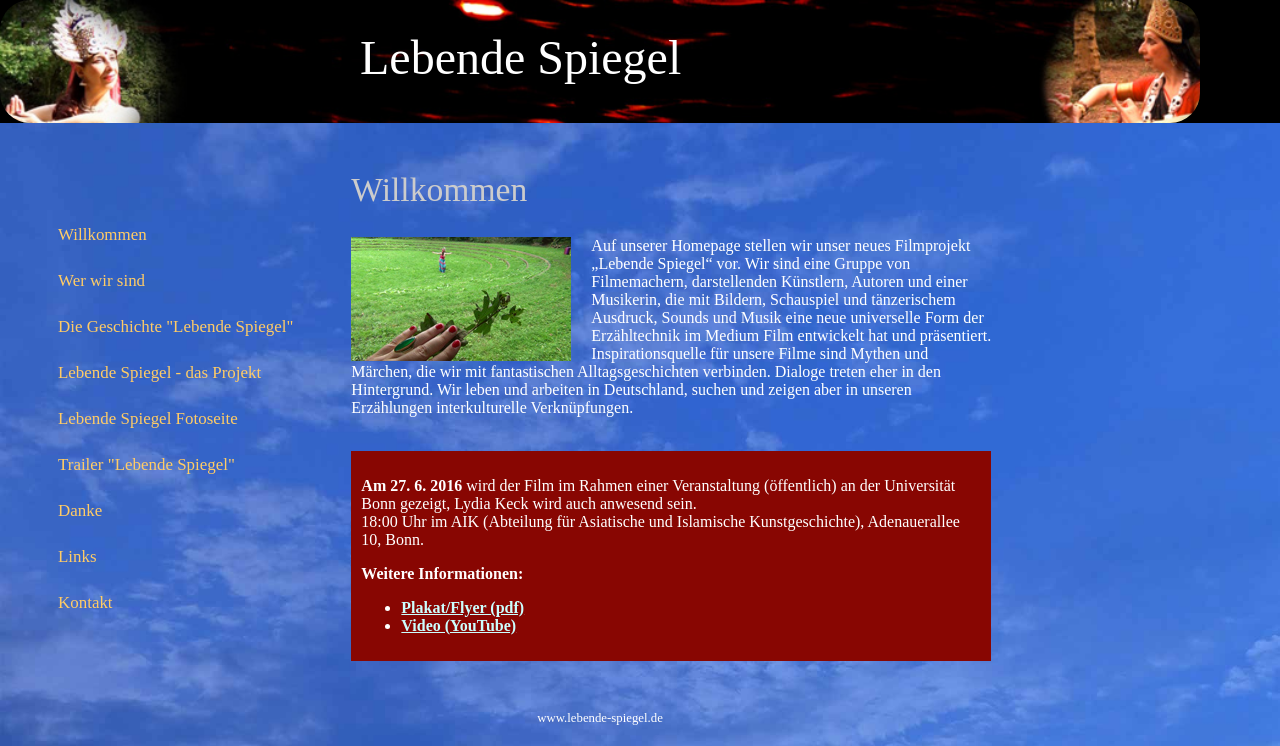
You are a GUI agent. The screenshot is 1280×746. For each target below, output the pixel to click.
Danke (80, 510)
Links (77, 556)
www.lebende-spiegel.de (600, 718)
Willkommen (102, 234)
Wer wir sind (101, 280)
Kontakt (85, 602)
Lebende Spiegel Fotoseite (148, 418)
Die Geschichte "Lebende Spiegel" (175, 326)
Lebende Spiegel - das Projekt (159, 372)
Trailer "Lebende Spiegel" (146, 464)
